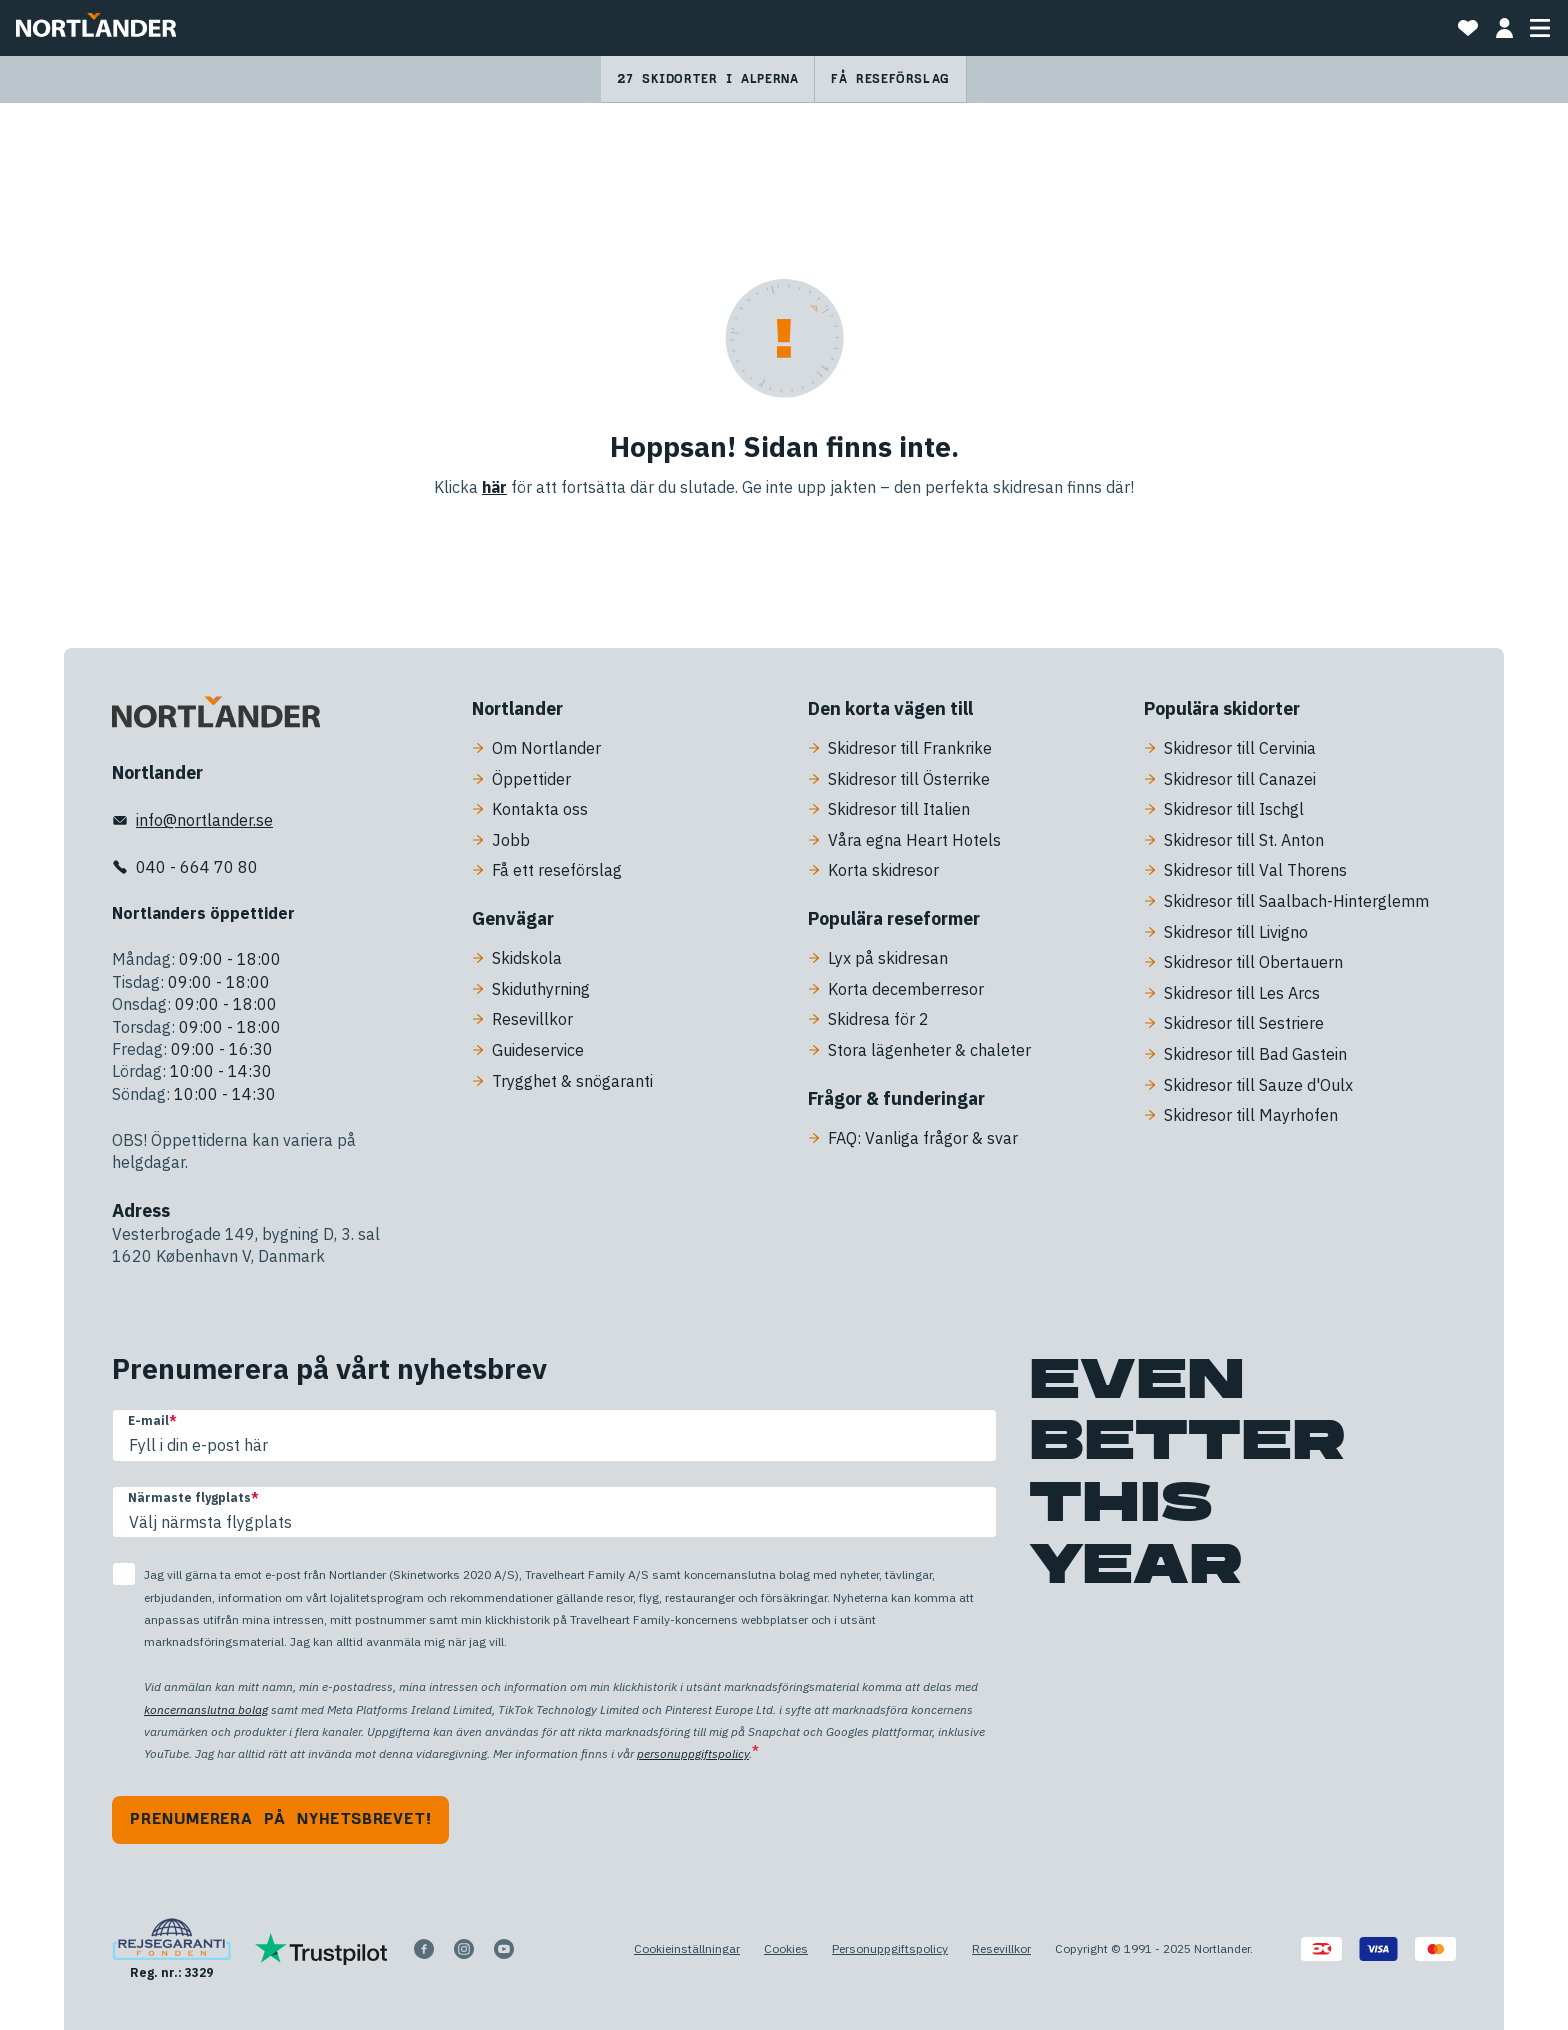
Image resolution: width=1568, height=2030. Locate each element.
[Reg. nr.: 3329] (171, 1949)
